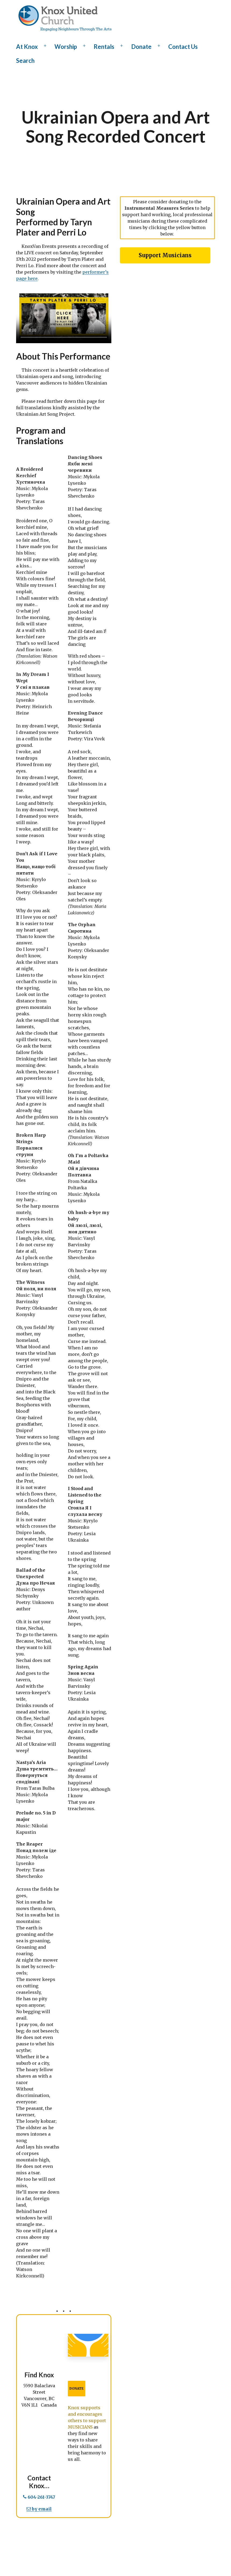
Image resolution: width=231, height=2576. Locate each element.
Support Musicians (165, 255)
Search (25, 60)
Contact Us (183, 46)
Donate (141, 46)
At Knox (27, 46)
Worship (65, 46)
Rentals (104, 46)
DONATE (76, 2388)
